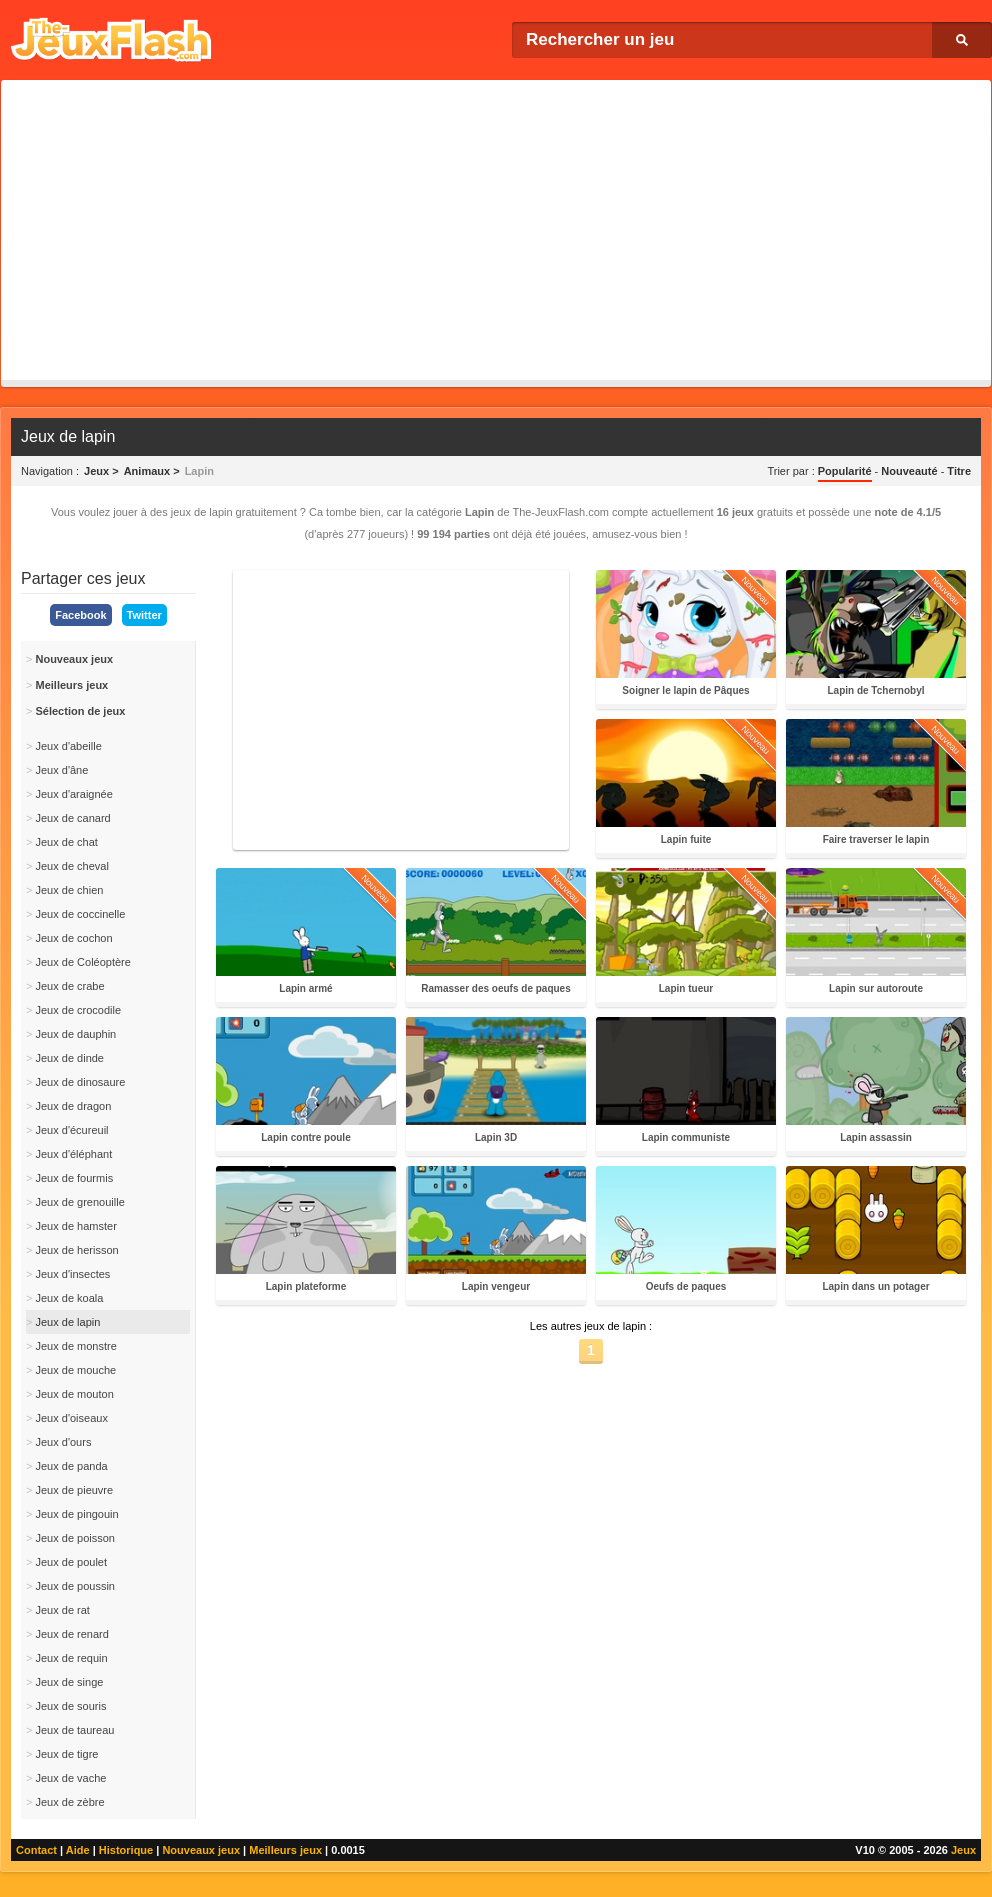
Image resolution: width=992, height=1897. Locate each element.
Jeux (963, 1850)
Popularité (845, 471)
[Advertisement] (496, 230)
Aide (78, 1850)
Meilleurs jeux (285, 1850)
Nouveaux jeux (201, 1850)
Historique (126, 1850)
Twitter (144, 615)
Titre (959, 471)
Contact (36, 1850)
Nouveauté (909, 471)
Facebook (80, 615)
